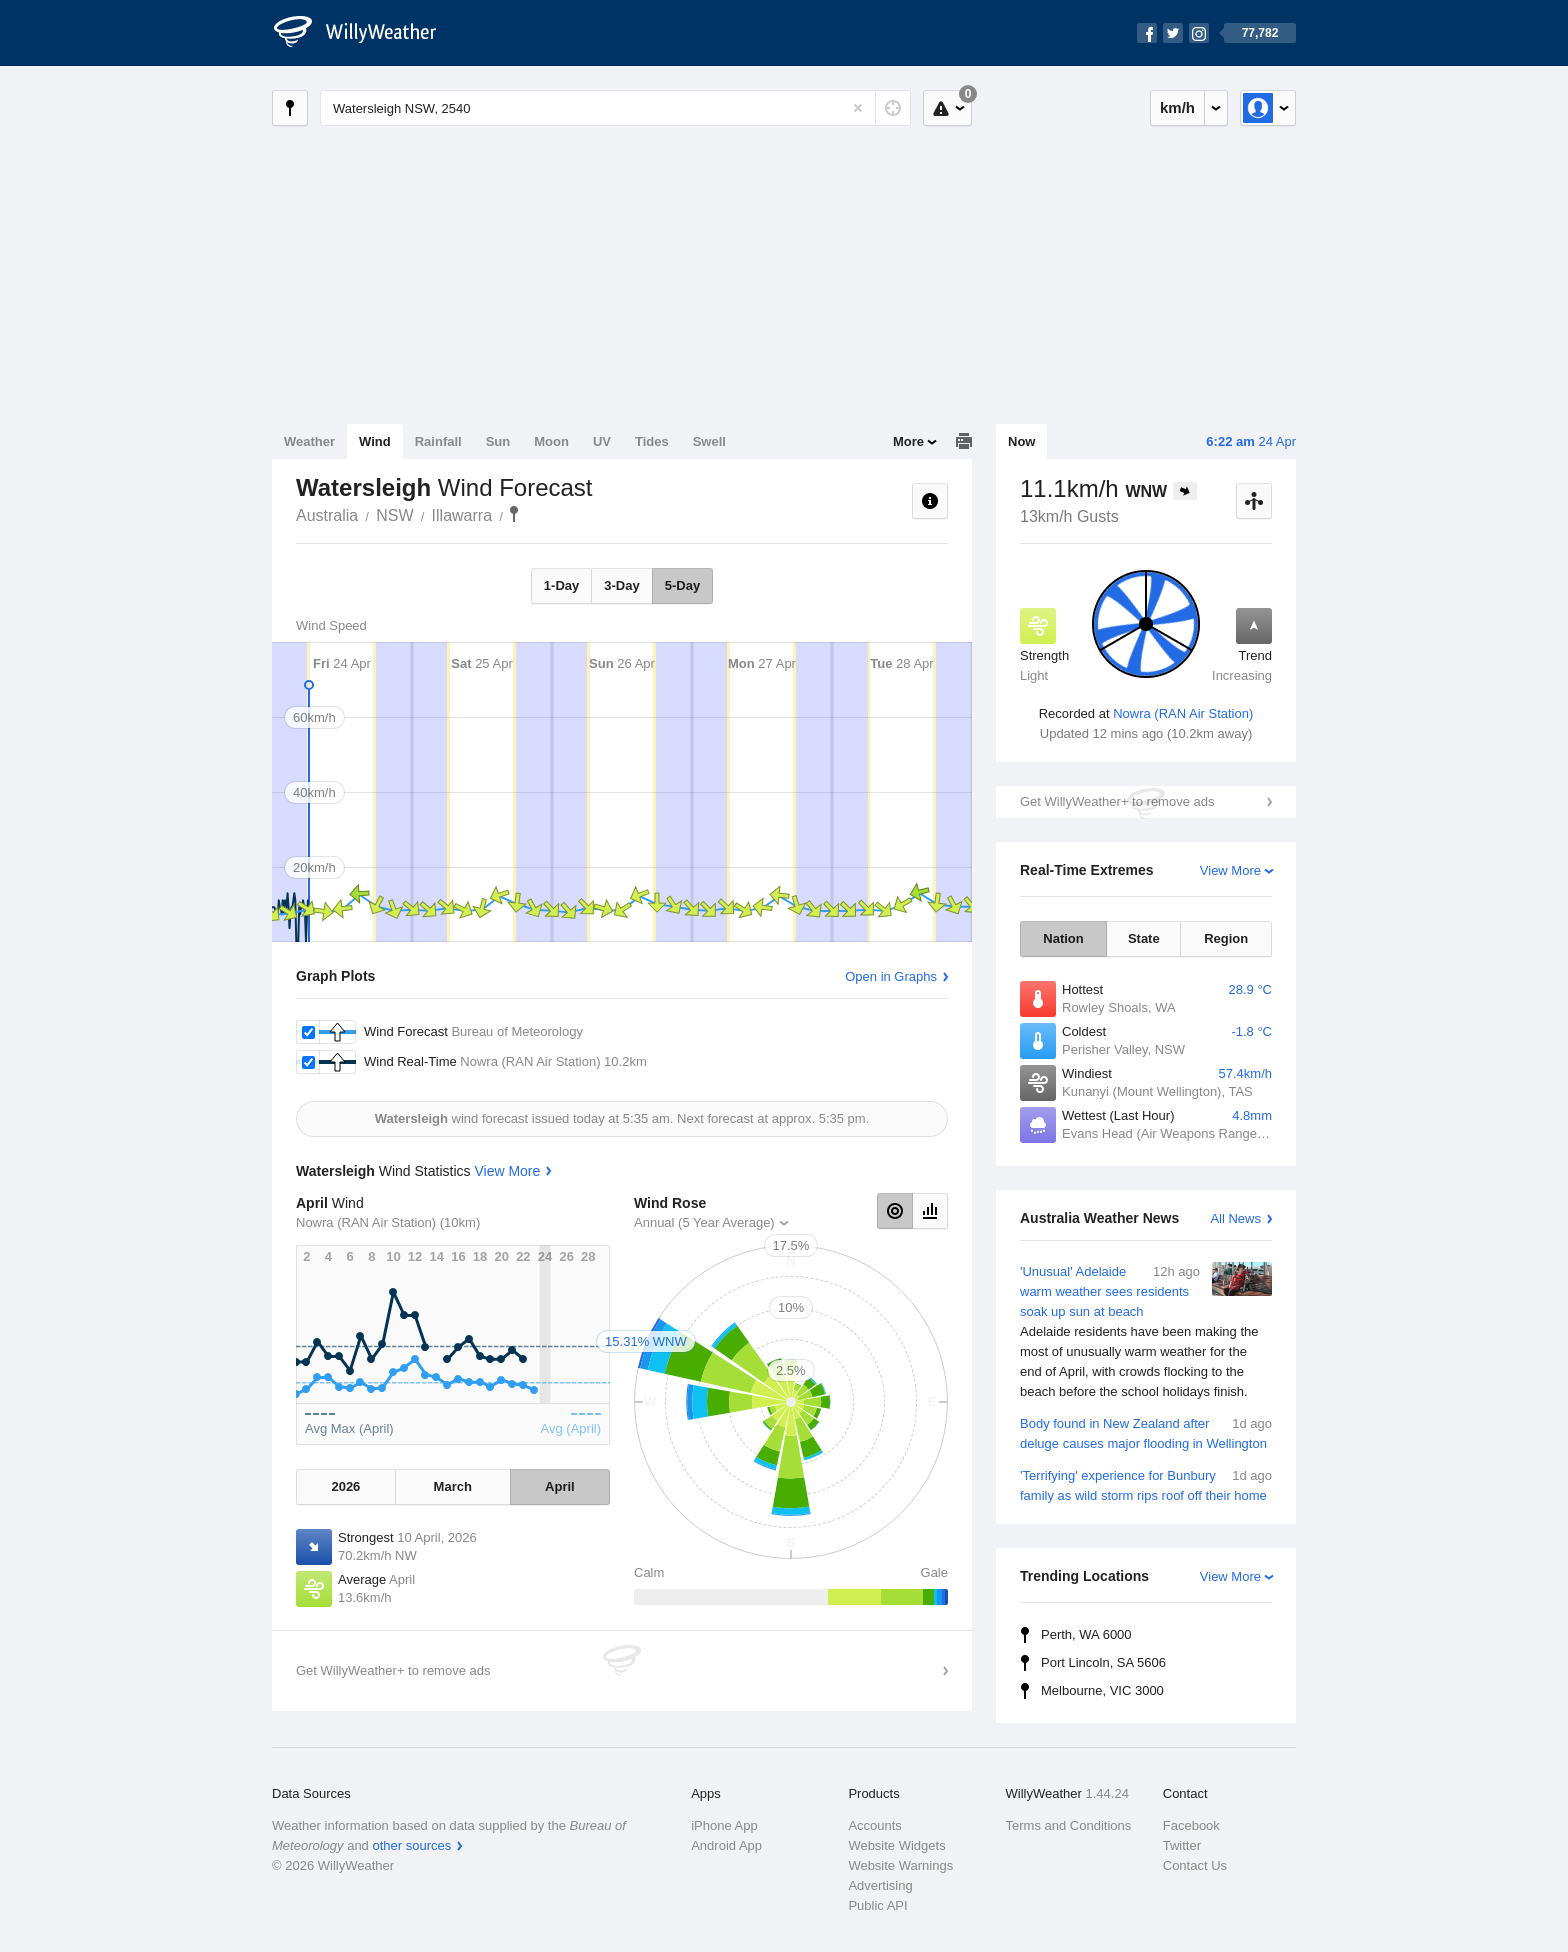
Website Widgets (896, 1845)
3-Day (621, 585)
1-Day (561, 585)
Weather (309, 441)
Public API (877, 1905)
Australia (327, 515)
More (908, 441)
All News (1235, 1218)
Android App (726, 1845)
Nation (1063, 938)
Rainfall (438, 441)
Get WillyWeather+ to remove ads (1117, 801)
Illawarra (462, 515)
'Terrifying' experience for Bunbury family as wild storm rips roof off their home (1146, 1484)
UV (602, 441)
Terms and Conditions (1069, 1825)
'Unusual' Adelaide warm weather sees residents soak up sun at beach (1146, 1332)
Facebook (1191, 1825)
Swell (709, 441)
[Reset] (858, 108)
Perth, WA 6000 (1086, 1634)
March (453, 1486)
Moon (551, 441)
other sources (411, 1845)
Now (1021, 441)
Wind (375, 441)
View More (1230, 870)
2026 (345, 1486)
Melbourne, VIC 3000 (1102, 1690)
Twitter (1182, 1845)
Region (1226, 938)
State (1144, 938)
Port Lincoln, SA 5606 (1103, 1662)
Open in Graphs (891, 976)
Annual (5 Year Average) (704, 1222)
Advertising (880, 1885)
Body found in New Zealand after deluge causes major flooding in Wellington (1146, 1432)
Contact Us (1195, 1865)
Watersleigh (514, 514)
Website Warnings (900, 1865)
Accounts (874, 1825)
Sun (498, 441)
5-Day (682, 585)
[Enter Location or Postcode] (615, 108)
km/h (1177, 107)
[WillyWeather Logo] (366, 33)
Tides (652, 441)
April (560, 1486)
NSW (394, 515)
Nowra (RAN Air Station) (1183, 713)
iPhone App (724, 1825)
